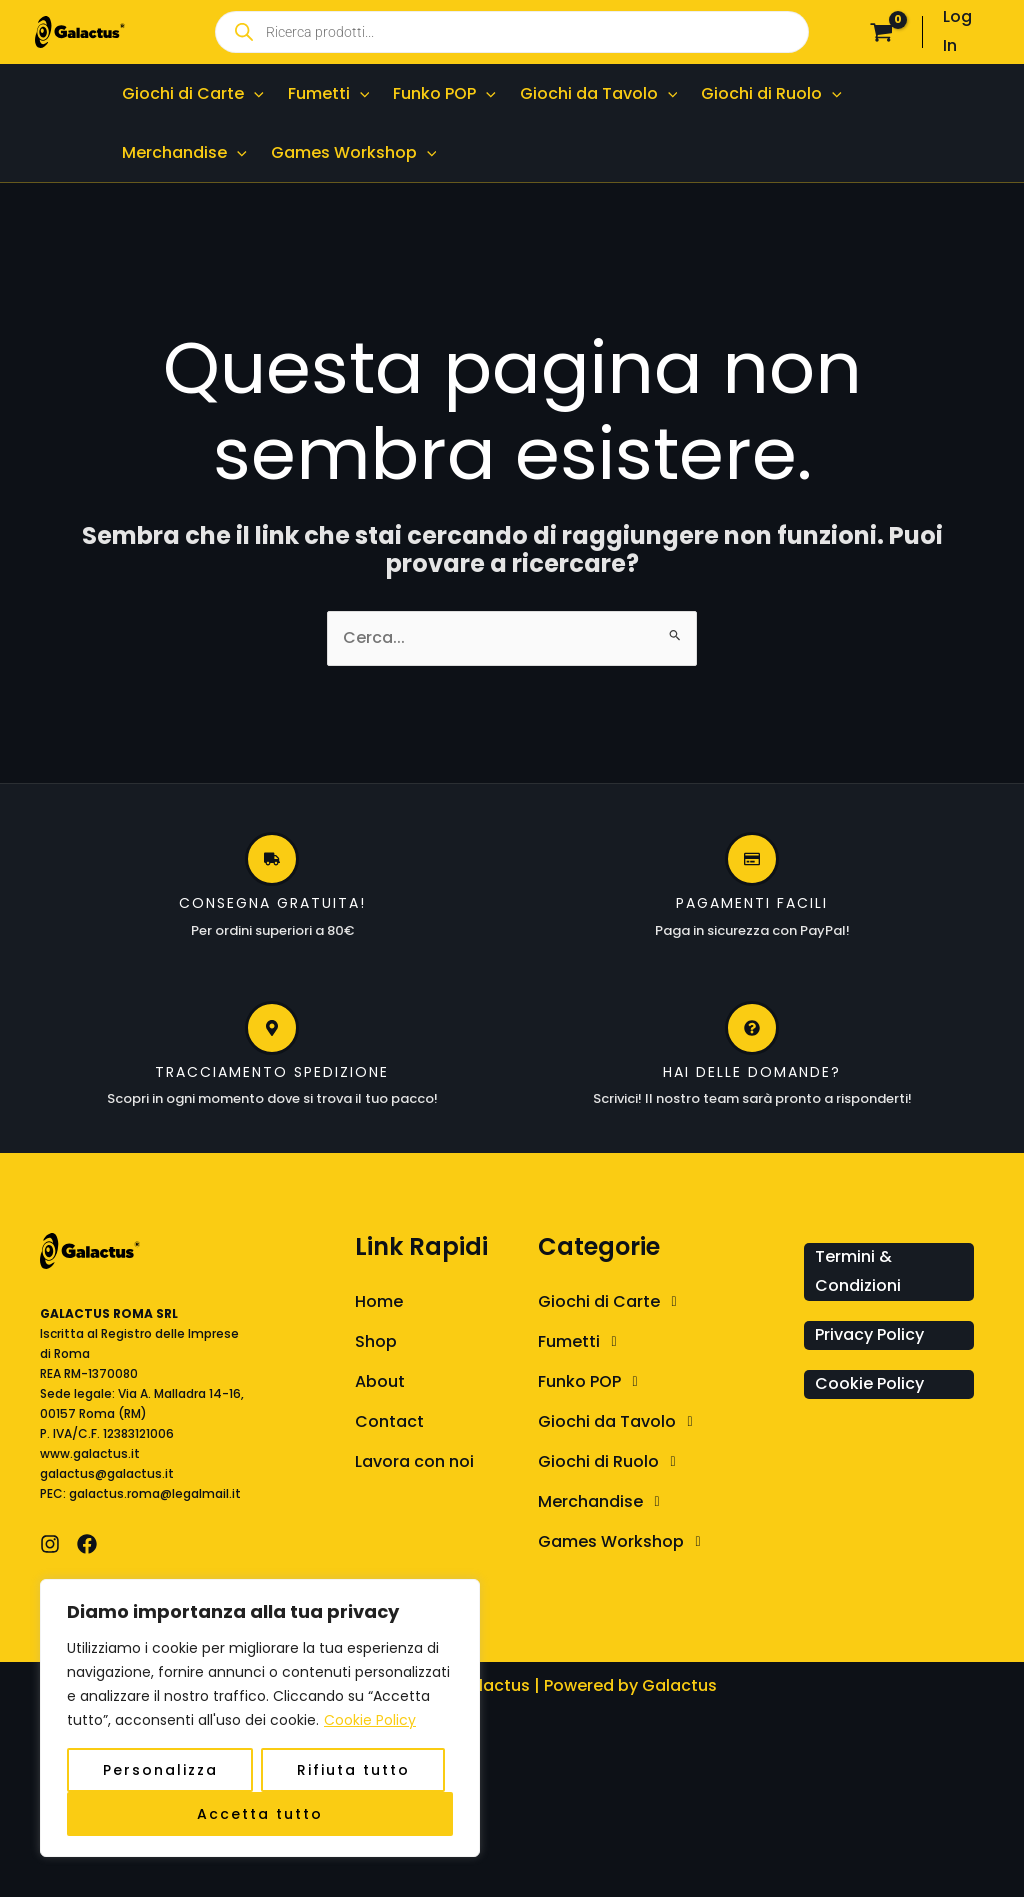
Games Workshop (624, 1542)
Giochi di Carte (612, 1302)
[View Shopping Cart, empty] (882, 32)
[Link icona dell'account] (966, 32)
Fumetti (582, 1342)
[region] (260, 1718)
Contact (389, 1421)
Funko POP (593, 1382)
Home (379, 1301)
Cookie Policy (370, 1720)
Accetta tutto (260, 1814)
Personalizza (160, 1770)
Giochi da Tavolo (620, 1422)
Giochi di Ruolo (612, 1462)
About (380, 1381)
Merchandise (604, 1502)
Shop (376, 1341)
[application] (254, 93)
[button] (666, 1302)
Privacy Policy (869, 1334)
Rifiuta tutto (353, 1770)
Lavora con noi (414, 1461)
